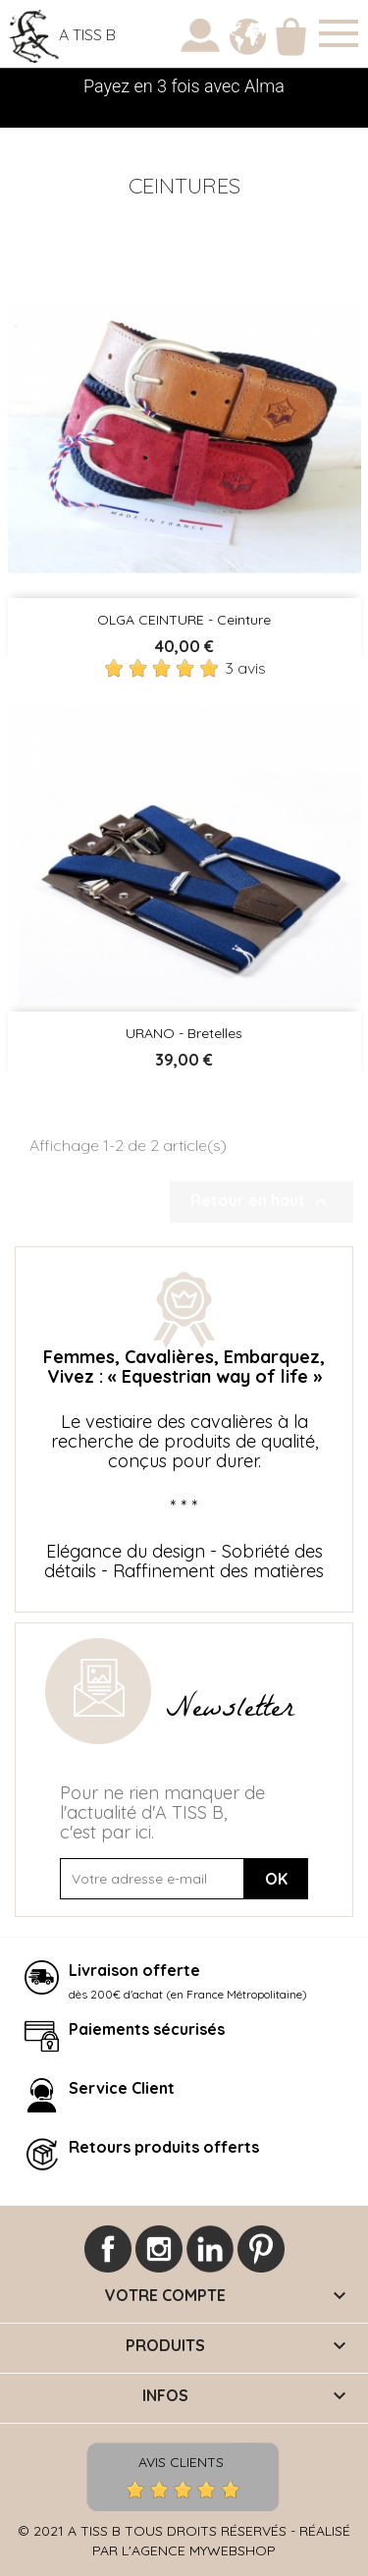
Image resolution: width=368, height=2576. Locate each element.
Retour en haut (261, 1202)
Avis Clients (181, 2461)
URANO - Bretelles (184, 1033)
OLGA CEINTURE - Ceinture (184, 620)
